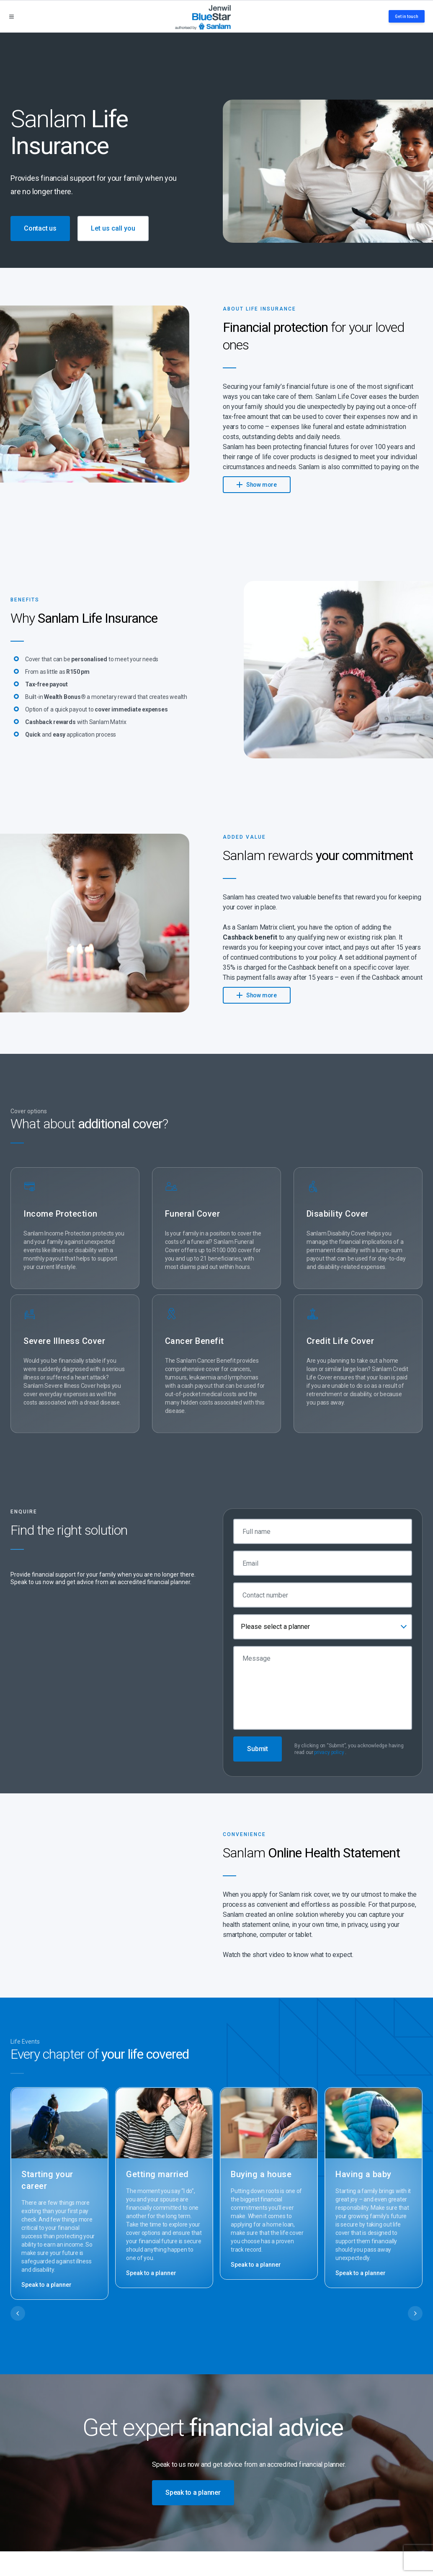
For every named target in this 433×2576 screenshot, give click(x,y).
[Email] (322, 1563)
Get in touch (406, 16)
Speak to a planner (46, 2284)
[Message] (322, 1688)
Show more (257, 484)
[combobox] (322, 1626)
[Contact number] (322, 1595)
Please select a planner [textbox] (275, 1627)
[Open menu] (11, 16)
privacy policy (329, 1752)
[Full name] (322, 1531)
